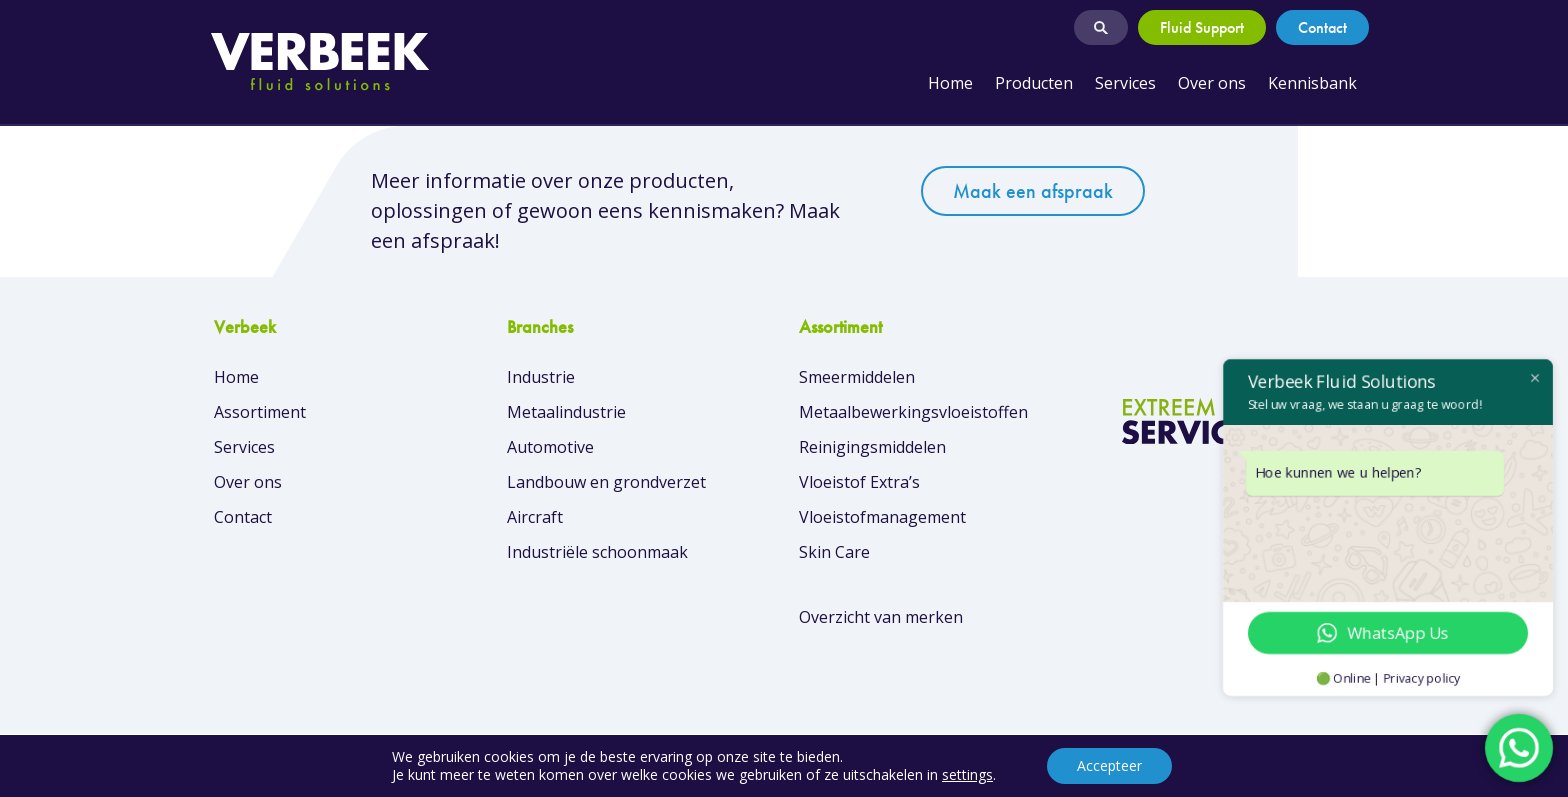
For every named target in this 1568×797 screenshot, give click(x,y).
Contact (1322, 27)
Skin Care (834, 552)
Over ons (1212, 83)
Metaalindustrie (566, 412)
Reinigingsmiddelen (872, 447)
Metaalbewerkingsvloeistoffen (913, 412)
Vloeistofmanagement (882, 517)
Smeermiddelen (857, 377)
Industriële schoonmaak (597, 552)
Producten (1034, 83)
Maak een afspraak (1033, 191)
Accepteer (1109, 765)
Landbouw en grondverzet (606, 482)
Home (950, 83)
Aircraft (535, 517)
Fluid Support (1202, 27)
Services (1125, 83)
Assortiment (260, 412)
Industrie (541, 377)
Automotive (550, 447)
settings (967, 775)
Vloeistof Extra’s (859, 482)
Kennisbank (1312, 83)
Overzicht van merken (881, 617)
